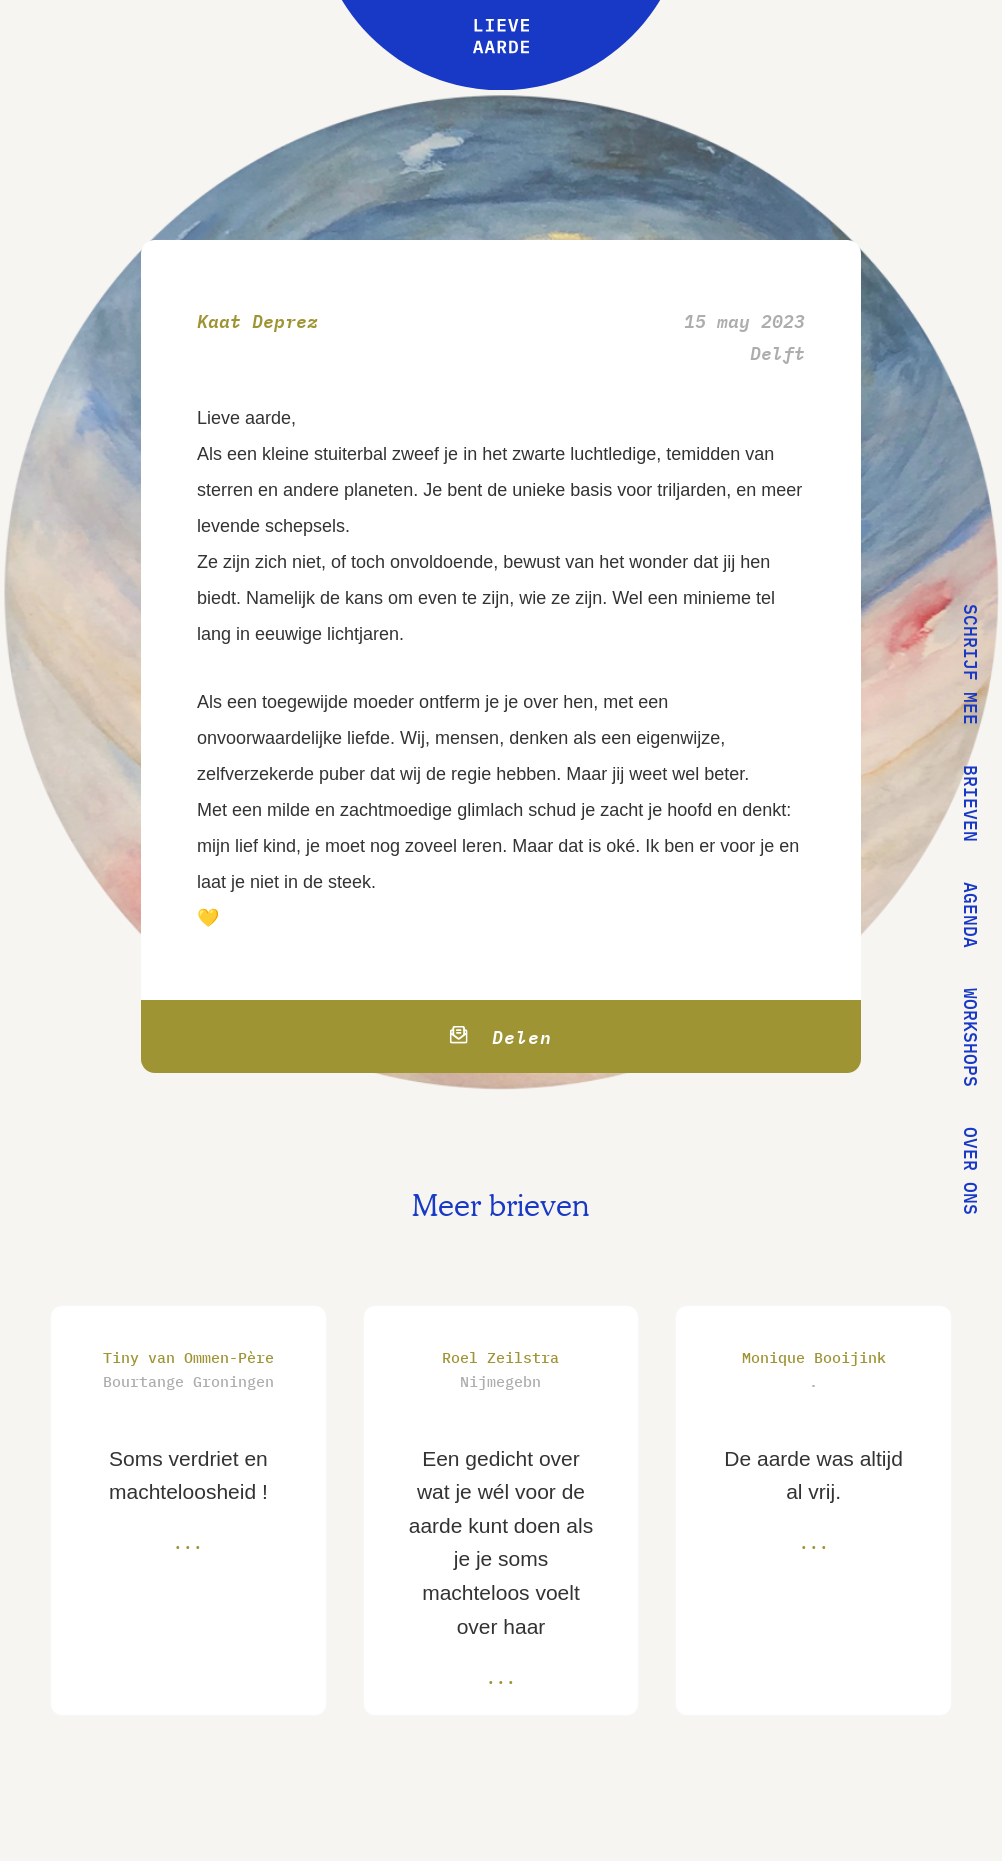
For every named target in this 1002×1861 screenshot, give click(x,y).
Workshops (970, 1037)
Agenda (970, 915)
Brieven (970, 803)
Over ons (970, 1171)
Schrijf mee (970, 664)
